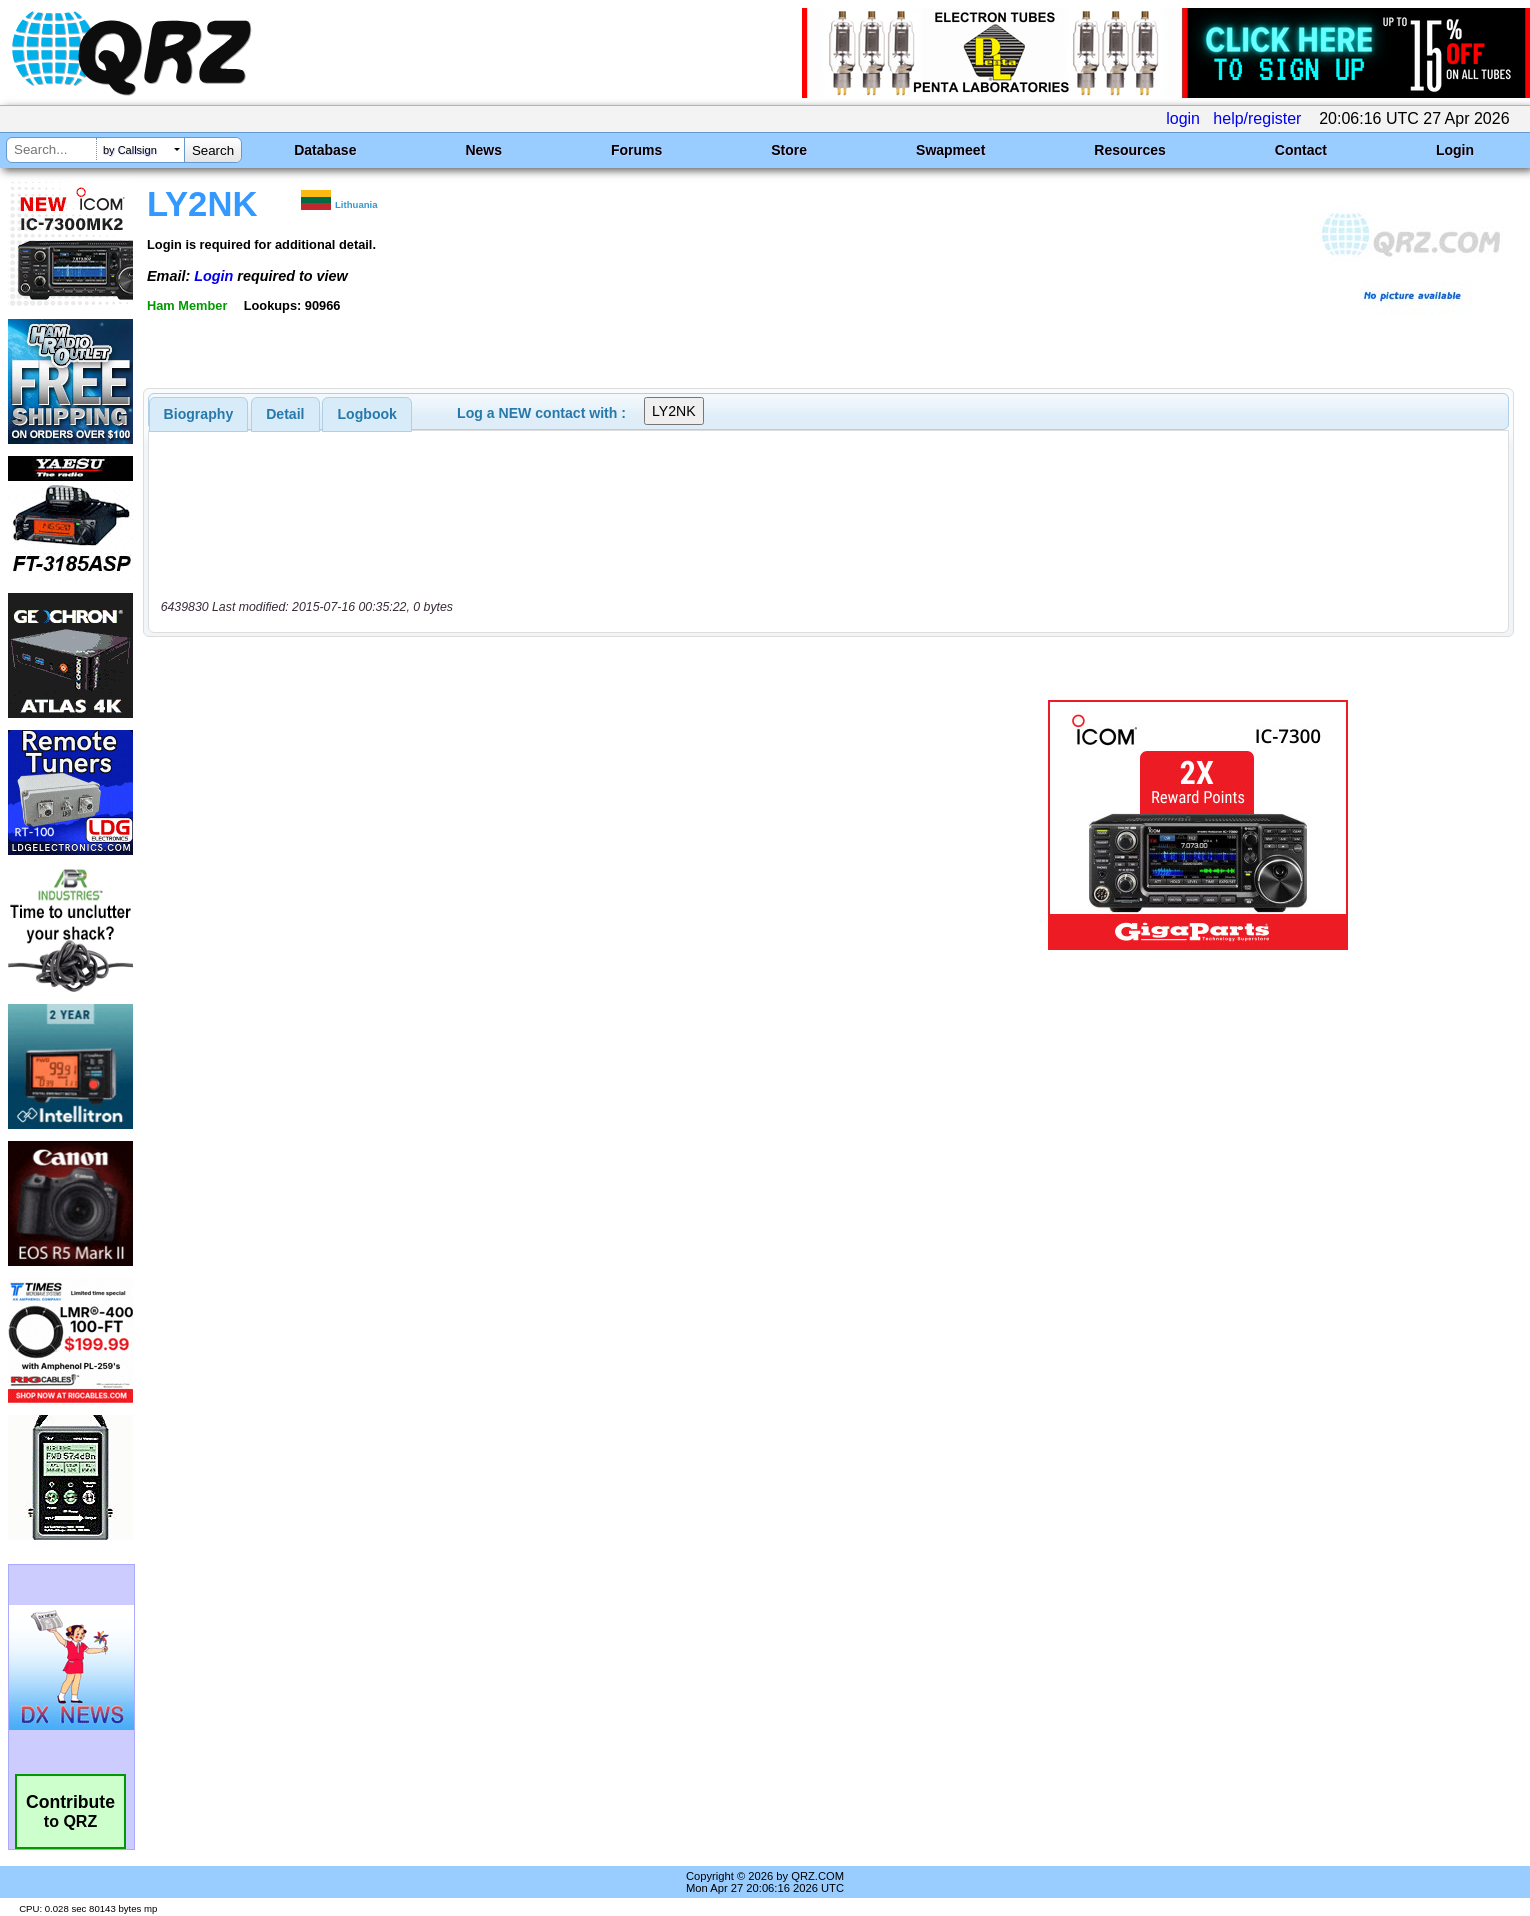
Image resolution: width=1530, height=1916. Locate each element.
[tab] (199, 414)
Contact (1301, 150)
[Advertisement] (529, 825)
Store (789, 150)
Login (1455, 150)
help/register (1257, 118)
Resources (1130, 150)
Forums (636, 150)
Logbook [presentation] (367, 414)
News (483, 150)
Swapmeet (950, 150)
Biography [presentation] (199, 414)
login (1183, 118)
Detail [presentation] (285, 414)
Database (325, 150)
